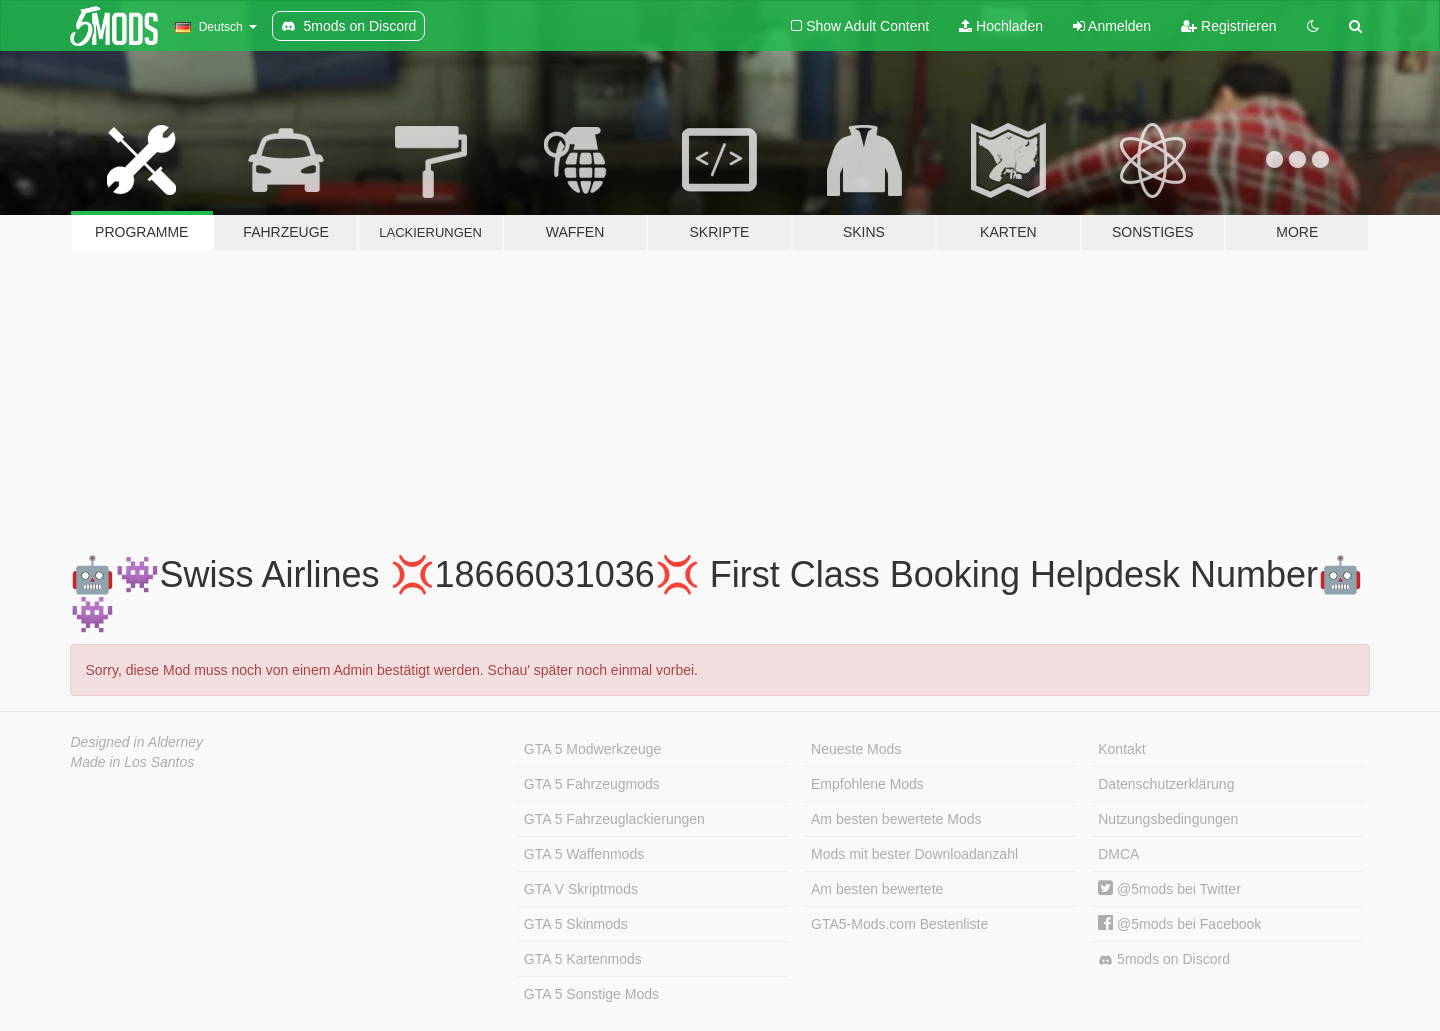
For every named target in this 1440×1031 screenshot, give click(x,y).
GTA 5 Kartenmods (583, 959)
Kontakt (1121, 749)
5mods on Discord (1164, 959)
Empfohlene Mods (867, 784)
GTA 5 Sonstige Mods (591, 994)
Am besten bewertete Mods (896, 819)
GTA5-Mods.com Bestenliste (899, 924)
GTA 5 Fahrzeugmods (592, 784)
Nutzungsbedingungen (1168, 819)
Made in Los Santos (133, 762)
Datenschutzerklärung (1166, 784)
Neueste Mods (856, 749)
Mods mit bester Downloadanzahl (914, 854)
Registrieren (1228, 26)
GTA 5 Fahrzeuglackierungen (614, 819)
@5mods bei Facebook (1179, 924)
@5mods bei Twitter (1169, 889)
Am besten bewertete (877, 889)
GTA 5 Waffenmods (584, 854)
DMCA (1118, 854)
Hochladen (1001, 26)
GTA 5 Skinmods (576, 924)
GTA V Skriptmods (581, 889)
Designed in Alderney (137, 742)
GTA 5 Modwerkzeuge (592, 749)
